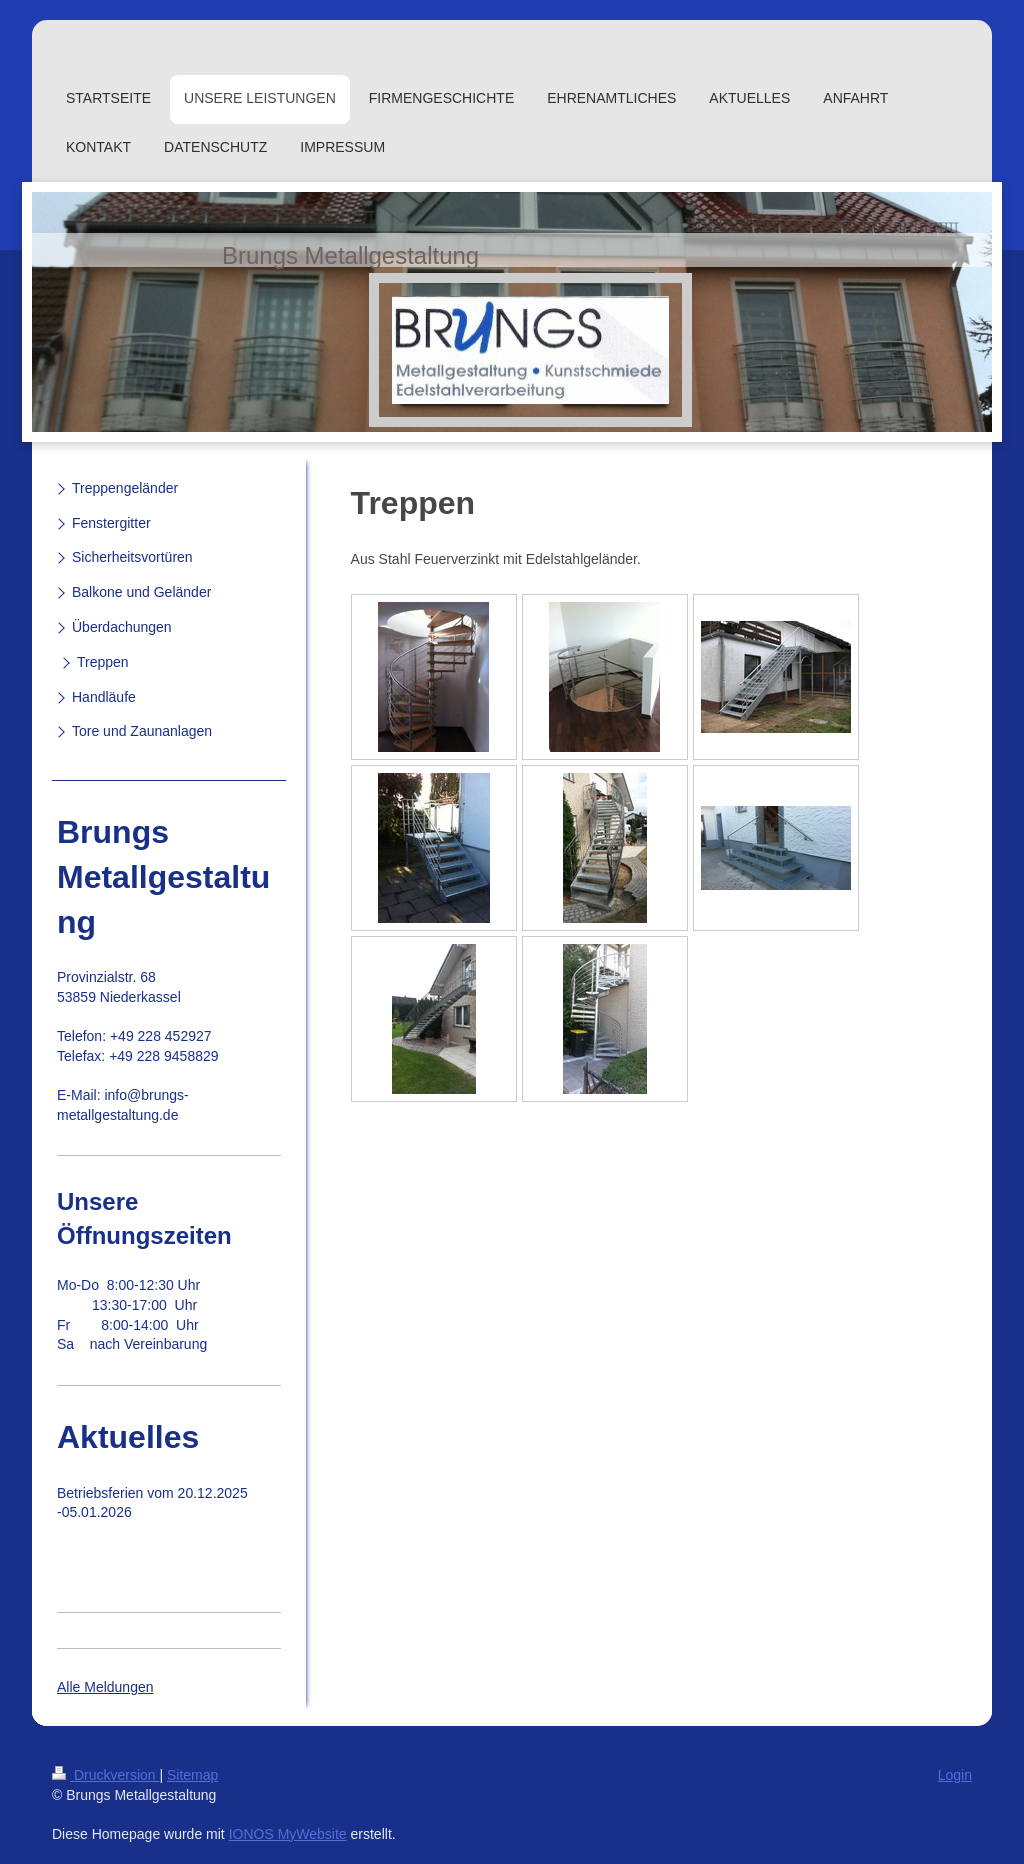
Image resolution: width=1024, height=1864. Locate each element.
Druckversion (105, 1775)
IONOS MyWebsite (288, 1834)
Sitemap (192, 1775)
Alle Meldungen (105, 1687)
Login (955, 1775)
